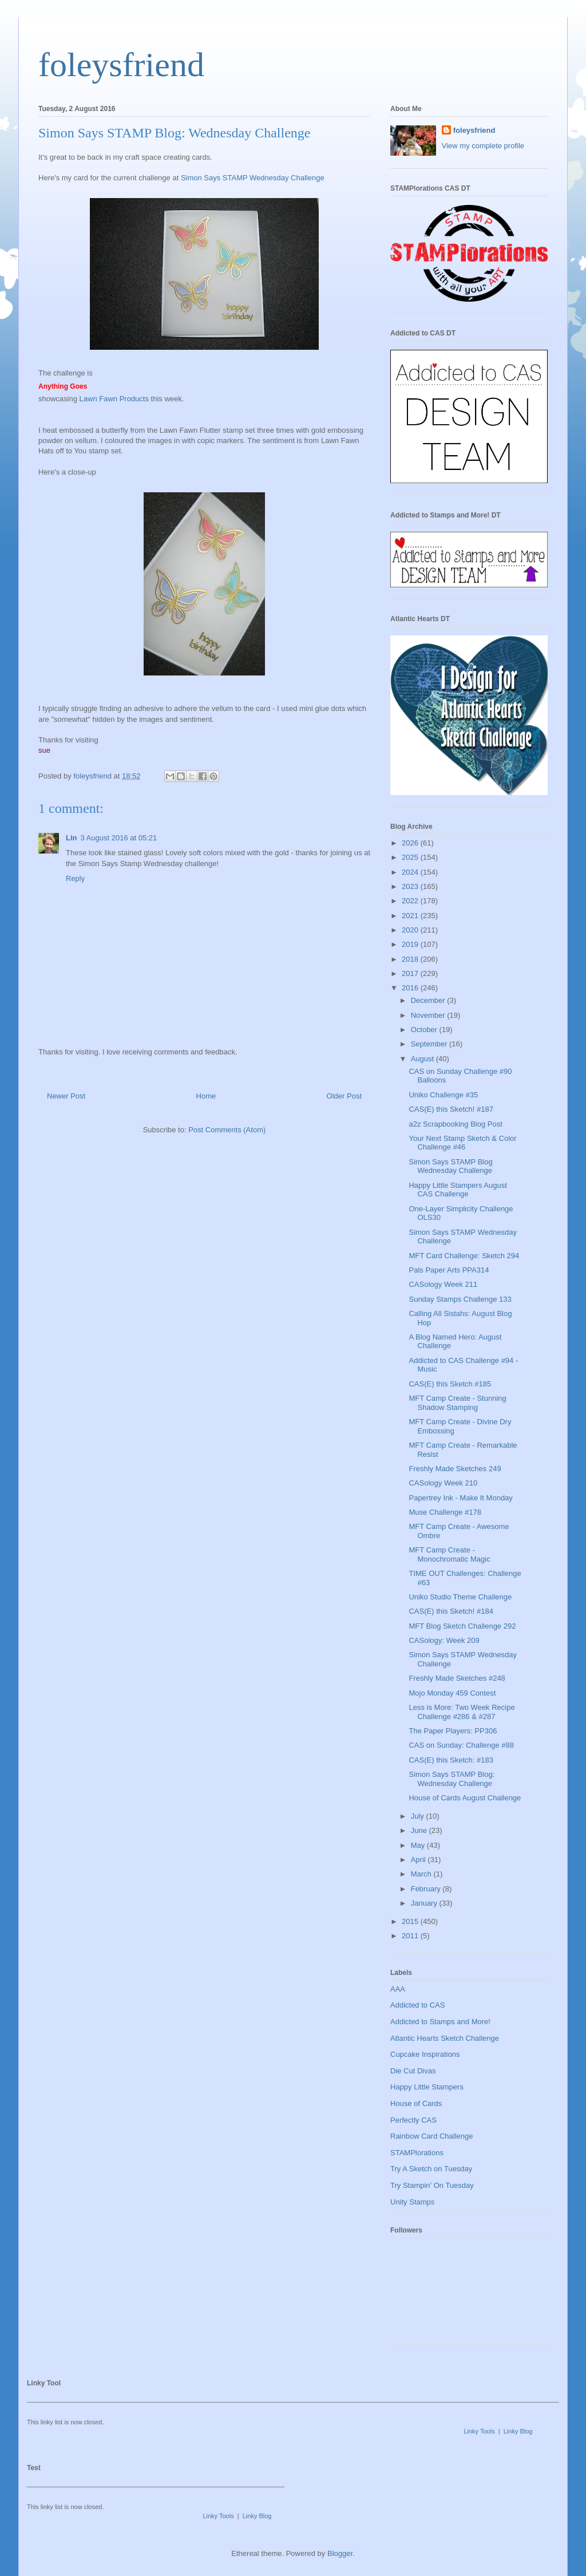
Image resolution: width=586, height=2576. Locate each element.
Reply (75, 878)
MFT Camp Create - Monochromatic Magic (449, 1554)
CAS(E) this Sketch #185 (450, 1384)
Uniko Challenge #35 (443, 1095)
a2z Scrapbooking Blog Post (455, 1124)
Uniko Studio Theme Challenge (460, 1597)
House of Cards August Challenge (465, 1797)
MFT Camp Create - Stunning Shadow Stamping (457, 1403)
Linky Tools (479, 2431)
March (422, 1874)
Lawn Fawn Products (113, 398)
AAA (397, 1989)
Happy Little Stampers (427, 2087)
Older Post (344, 1096)
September (430, 1044)
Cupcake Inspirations (425, 2054)
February (427, 1888)
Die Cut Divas (412, 2071)
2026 (411, 843)
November (429, 1015)
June (420, 1830)
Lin (71, 837)
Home (206, 1096)
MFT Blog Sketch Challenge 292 (462, 1626)
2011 (411, 1935)
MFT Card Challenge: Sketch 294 (464, 1255)
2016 (411, 987)
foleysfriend (121, 65)
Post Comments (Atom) (227, 1129)
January (425, 1903)
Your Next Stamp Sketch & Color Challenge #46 (462, 1143)
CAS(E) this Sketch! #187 (451, 1109)
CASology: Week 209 (444, 1640)
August (423, 1058)
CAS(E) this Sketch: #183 (451, 1760)
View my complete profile (483, 145)
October (425, 1029)
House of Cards (416, 2103)
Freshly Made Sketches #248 (457, 1678)
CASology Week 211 (443, 1284)
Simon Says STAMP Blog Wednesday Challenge (450, 1166)
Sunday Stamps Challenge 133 (460, 1299)
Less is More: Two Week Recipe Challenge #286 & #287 (461, 1712)
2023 (411, 886)
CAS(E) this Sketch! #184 (451, 1611)
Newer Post (66, 1096)
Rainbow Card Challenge (431, 2136)
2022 (411, 900)
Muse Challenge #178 (445, 1512)
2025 (411, 857)
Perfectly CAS (413, 2120)
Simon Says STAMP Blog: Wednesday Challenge (451, 1779)
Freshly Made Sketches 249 (455, 1468)
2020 (411, 930)
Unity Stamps (412, 2202)
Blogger (340, 2553)
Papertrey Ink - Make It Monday (460, 1498)
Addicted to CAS (417, 2005)
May (419, 1845)
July (418, 1816)
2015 (411, 1921)
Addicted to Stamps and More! (440, 2021)
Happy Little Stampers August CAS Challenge (457, 1190)
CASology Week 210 (443, 1483)
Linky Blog (518, 2431)
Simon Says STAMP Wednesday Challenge (252, 177)
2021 (411, 915)
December (429, 1000)
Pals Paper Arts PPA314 (449, 1270)
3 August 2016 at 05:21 (119, 837)
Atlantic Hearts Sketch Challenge (444, 2038)
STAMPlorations (417, 2152)
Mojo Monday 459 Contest (452, 1693)
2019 (411, 944)
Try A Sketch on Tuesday (431, 2168)
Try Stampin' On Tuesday (432, 2185)
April (419, 1859)
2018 (411, 959)
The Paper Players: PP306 (453, 1730)
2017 (411, 973)
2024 (411, 872)
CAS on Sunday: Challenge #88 (461, 1745)
